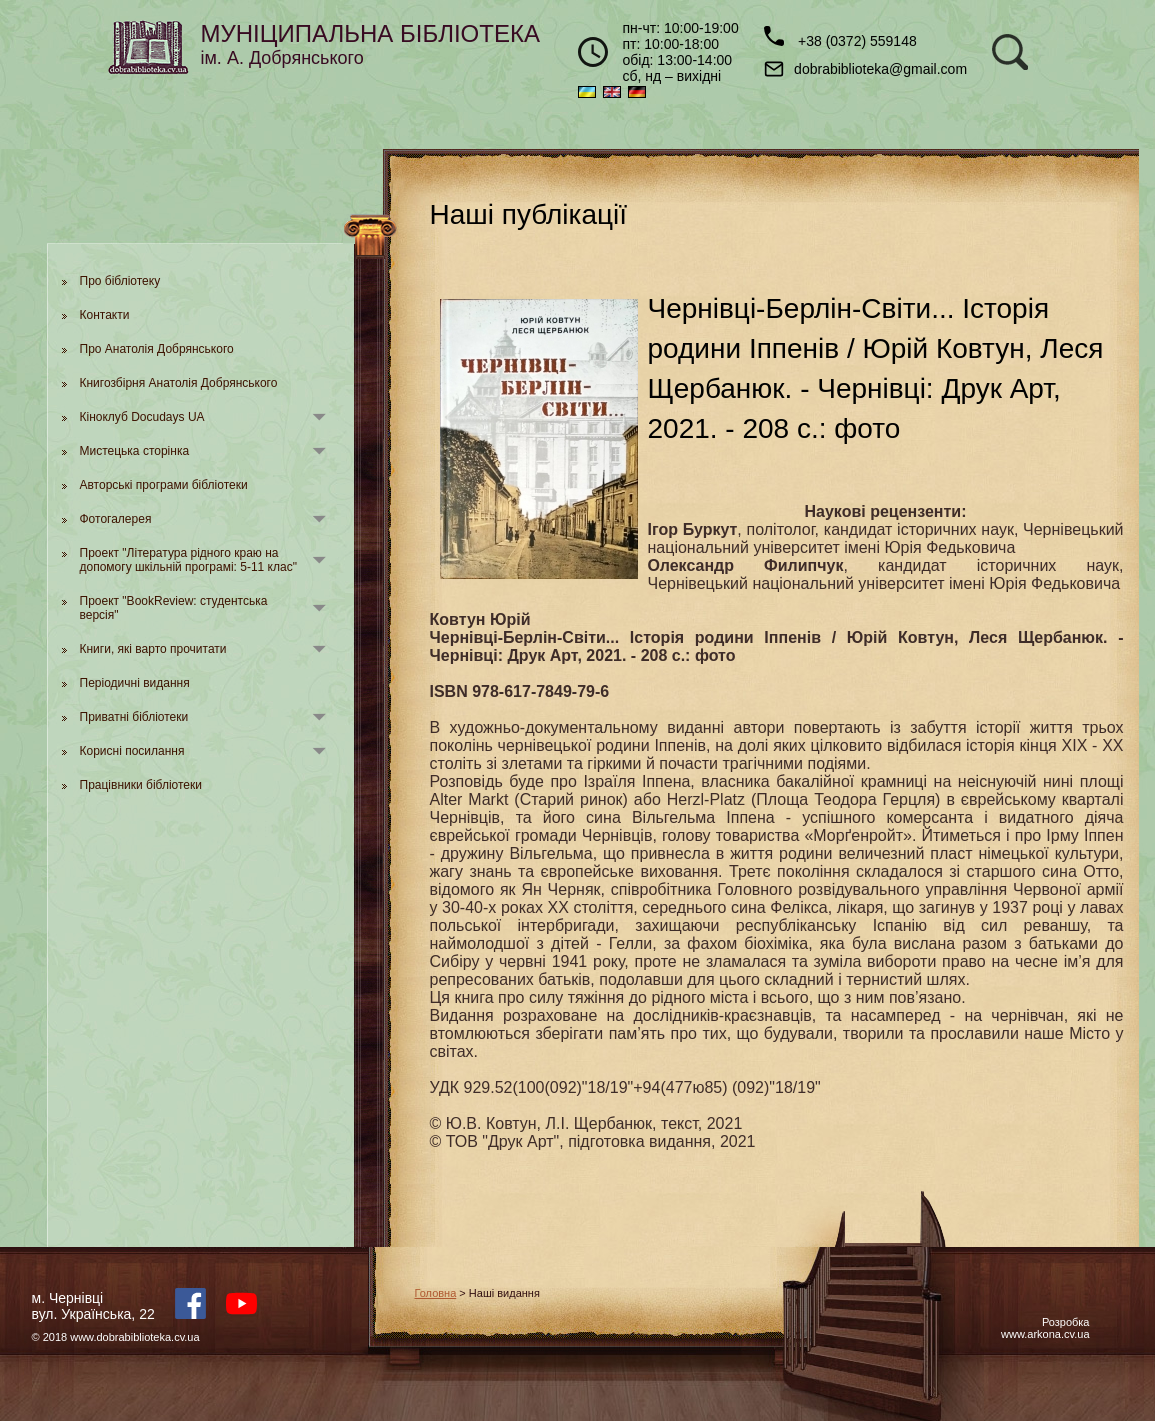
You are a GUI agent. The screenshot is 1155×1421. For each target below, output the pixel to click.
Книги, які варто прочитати (153, 649)
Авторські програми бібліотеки (164, 485)
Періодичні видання (135, 683)
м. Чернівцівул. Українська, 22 (93, 1306)
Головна (436, 1293)
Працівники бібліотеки (141, 785)
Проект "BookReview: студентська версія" (174, 608)
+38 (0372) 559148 (840, 37)
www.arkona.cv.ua (1045, 1334)
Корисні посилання (132, 751)
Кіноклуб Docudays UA (142, 417)
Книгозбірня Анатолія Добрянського (179, 383)
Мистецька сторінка (135, 451)
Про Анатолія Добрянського (157, 349)
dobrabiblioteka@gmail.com (865, 69)
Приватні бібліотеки (134, 717)
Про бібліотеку (120, 281)
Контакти (105, 315)
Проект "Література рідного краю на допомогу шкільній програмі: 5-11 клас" (188, 560)
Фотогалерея (116, 519)
